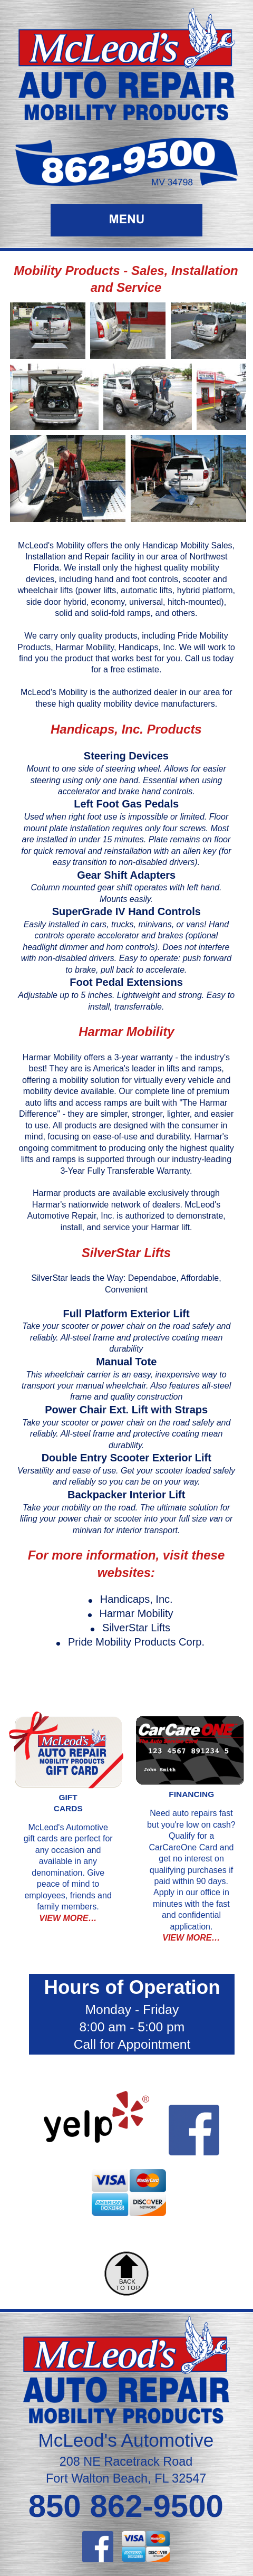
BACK (127, 2281)
